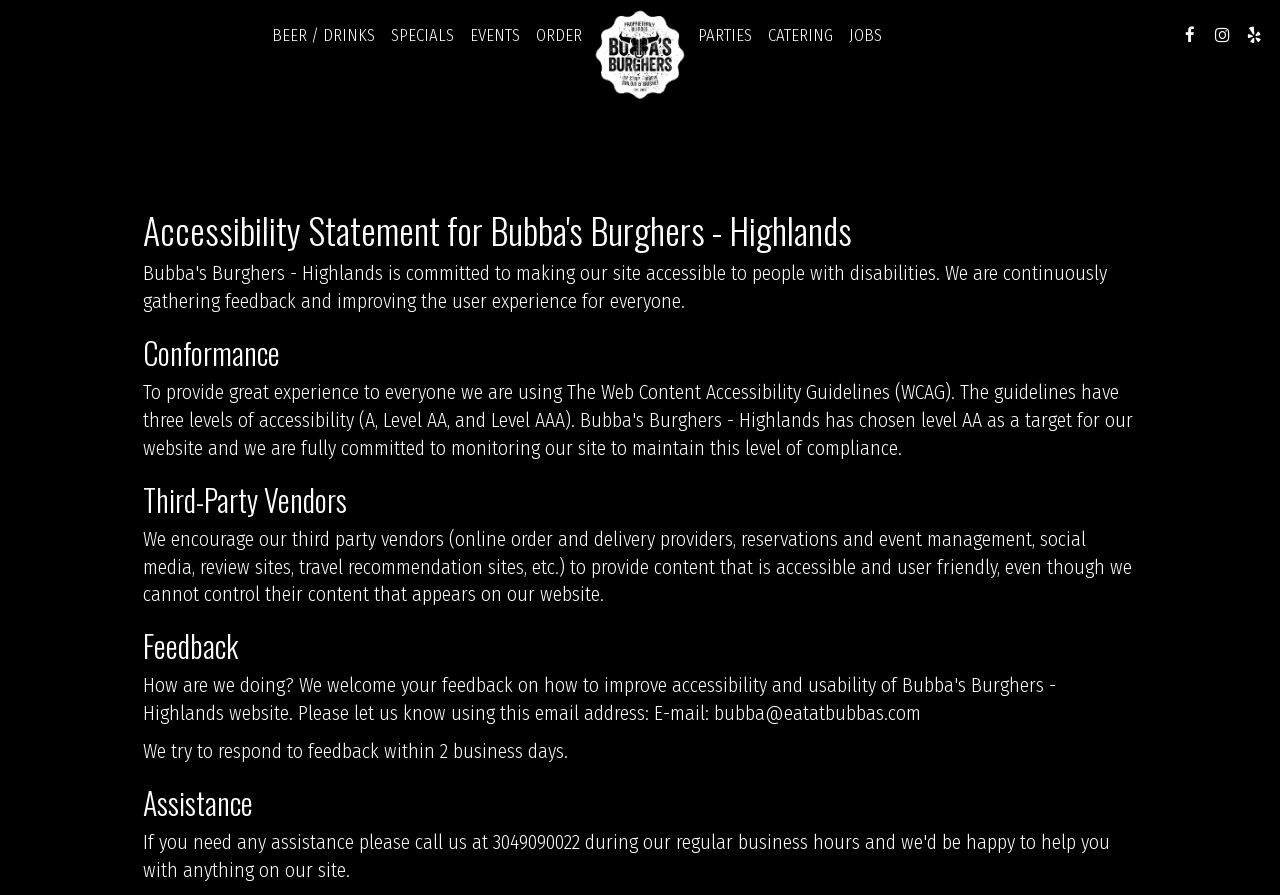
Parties (725, 35)
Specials (422, 35)
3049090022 (536, 842)
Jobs (865, 35)
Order (559, 35)
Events (495, 35)
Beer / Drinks (323, 35)
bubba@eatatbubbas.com (817, 713)
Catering (800, 35)
